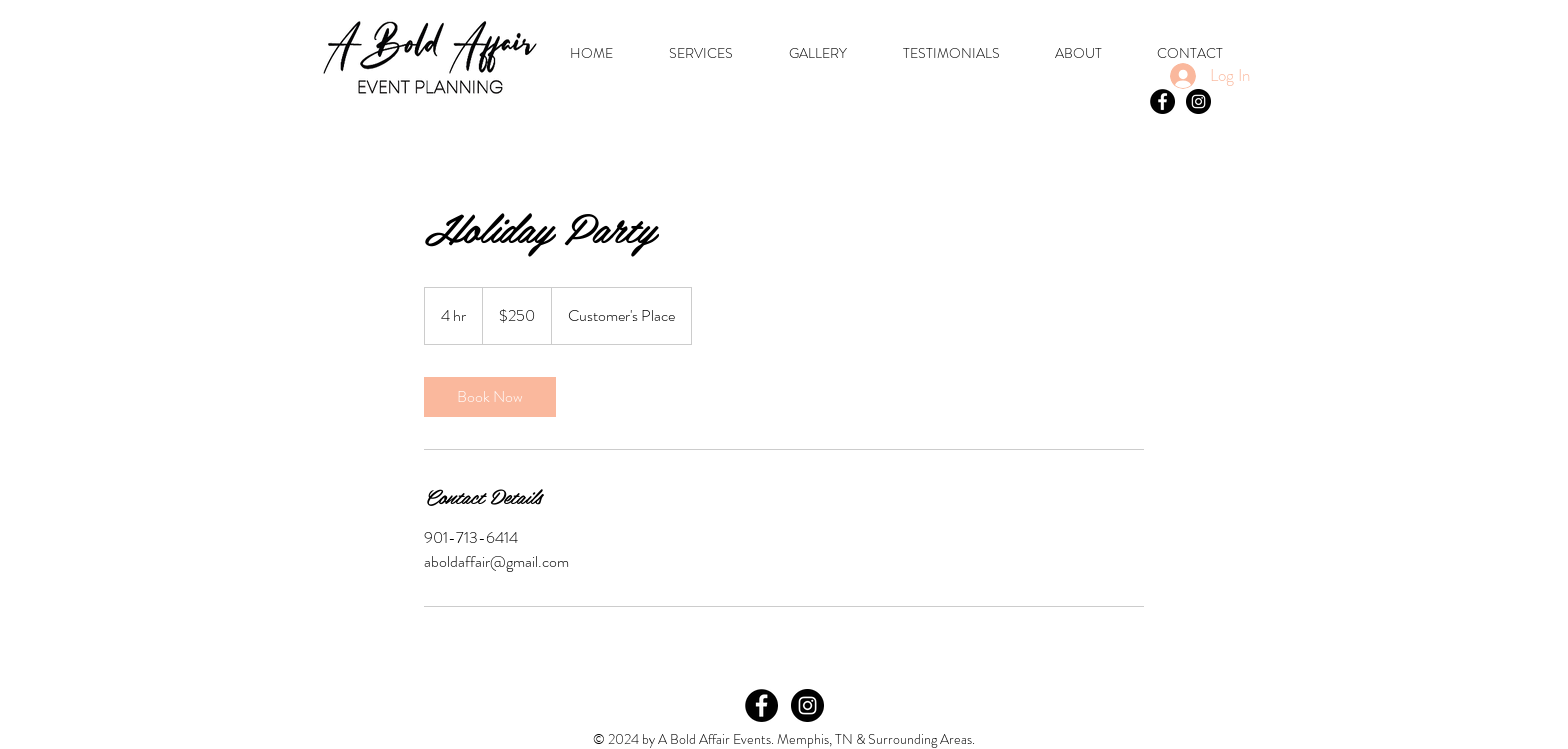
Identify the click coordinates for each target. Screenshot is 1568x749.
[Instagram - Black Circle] (1198, 101)
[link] (490, 397)
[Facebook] (761, 705)
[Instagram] (807, 705)
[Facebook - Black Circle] (1162, 101)
